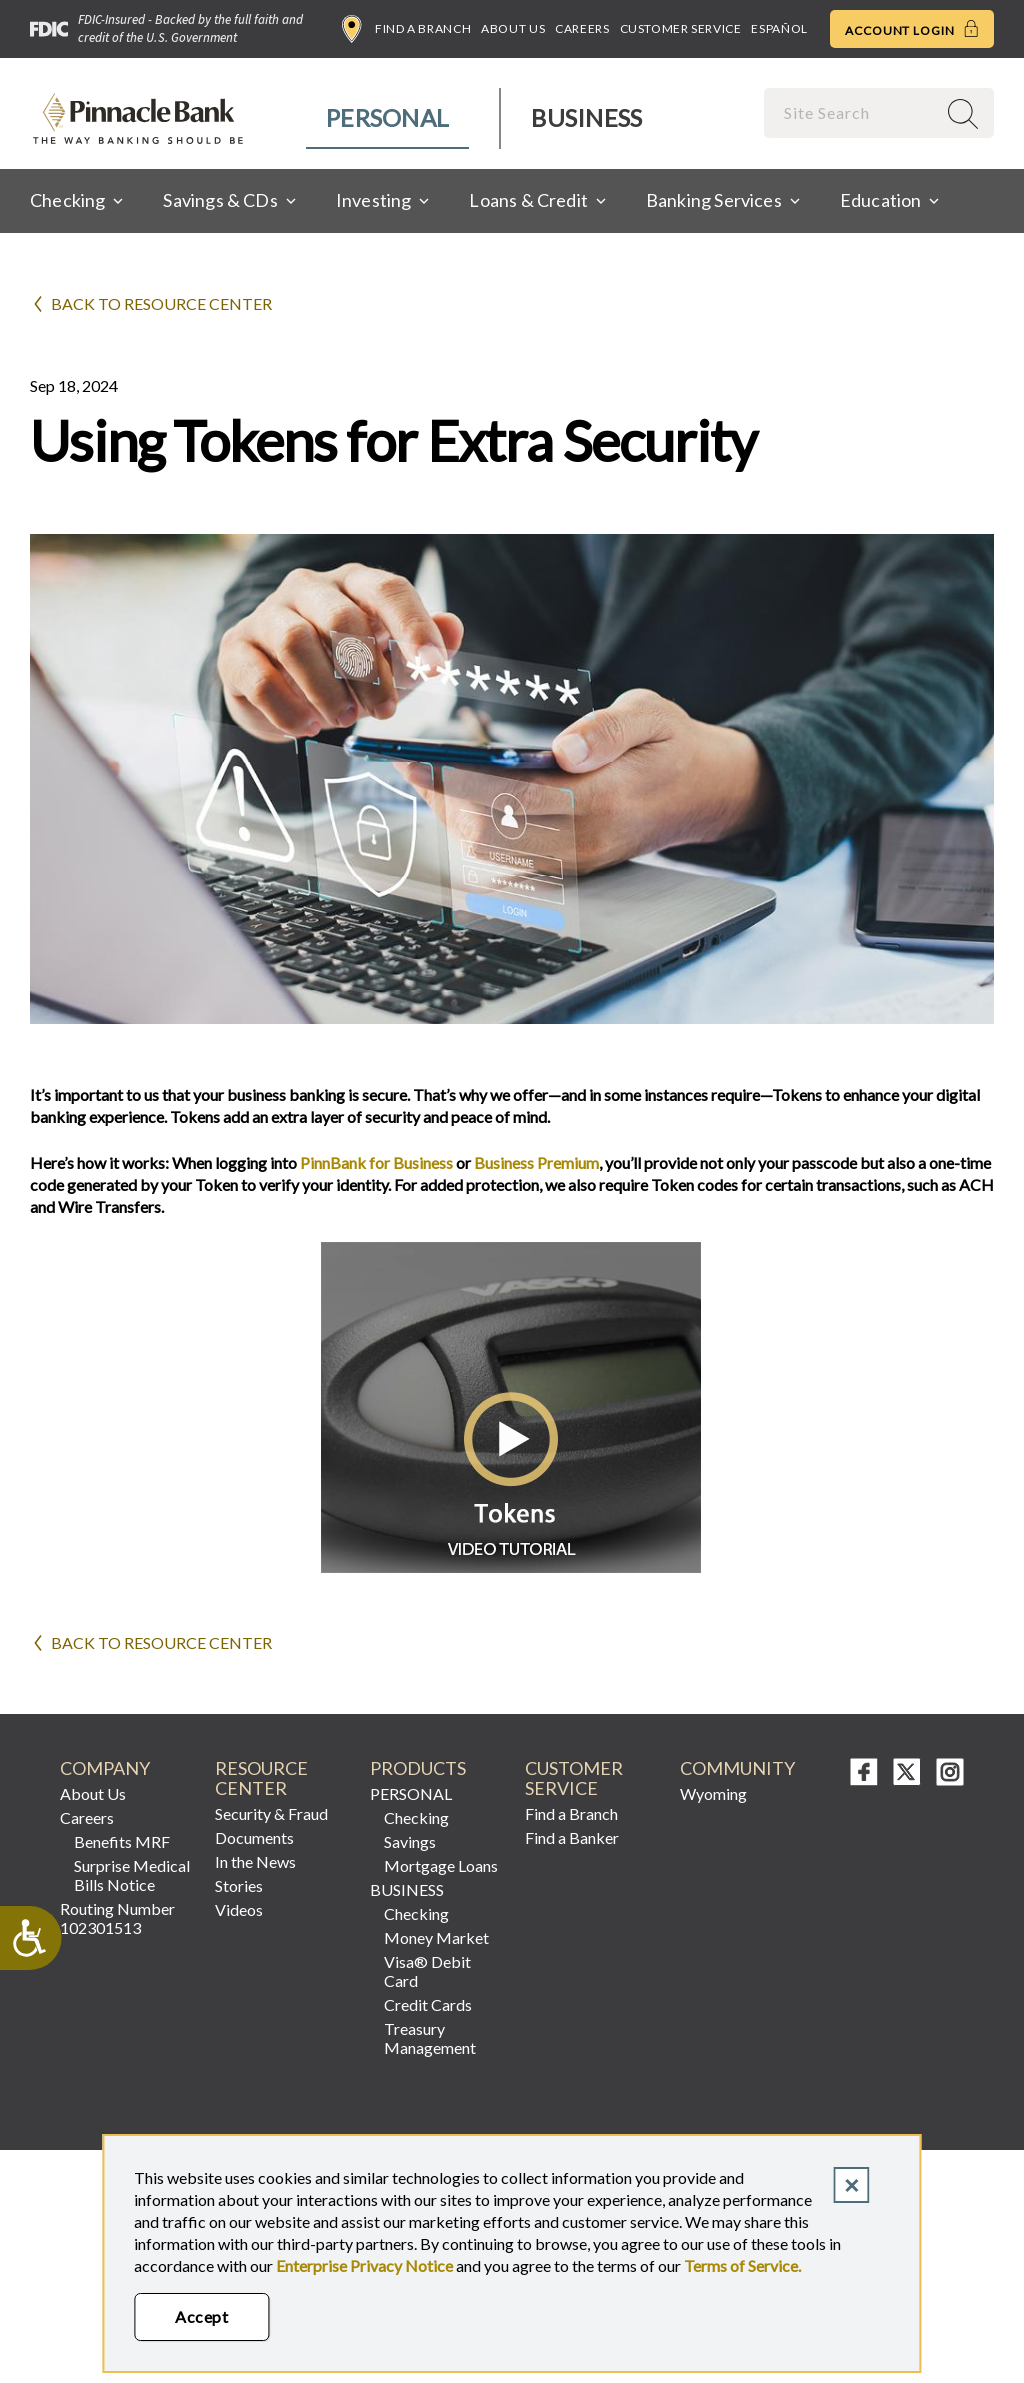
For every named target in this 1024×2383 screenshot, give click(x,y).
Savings (410, 1841)
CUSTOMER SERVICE (574, 1778)
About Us (513, 28)
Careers (582, 28)
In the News (255, 1861)
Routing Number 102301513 (117, 1918)
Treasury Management (430, 2038)
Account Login (912, 29)
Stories (239, 1885)
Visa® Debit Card (427, 1971)
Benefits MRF (122, 1841)
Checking (416, 1817)
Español (779, 28)
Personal (387, 117)
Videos (239, 1909)
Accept (201, 2316)
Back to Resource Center (161, 303)
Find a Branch (406, 29)
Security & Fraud (271, 1813)
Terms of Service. (742, 2265)
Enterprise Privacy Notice (364, 2265)
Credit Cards (428, 2004)
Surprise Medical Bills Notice (132, 1875)
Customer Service (681, 28)
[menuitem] (388, 118)
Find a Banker (572, 1837)
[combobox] (852, 112)
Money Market (436, 1937)
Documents (254, 1837)
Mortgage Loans (441, 1865)
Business (586, 117)
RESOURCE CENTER (261, 1778)
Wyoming (713, 1793)
